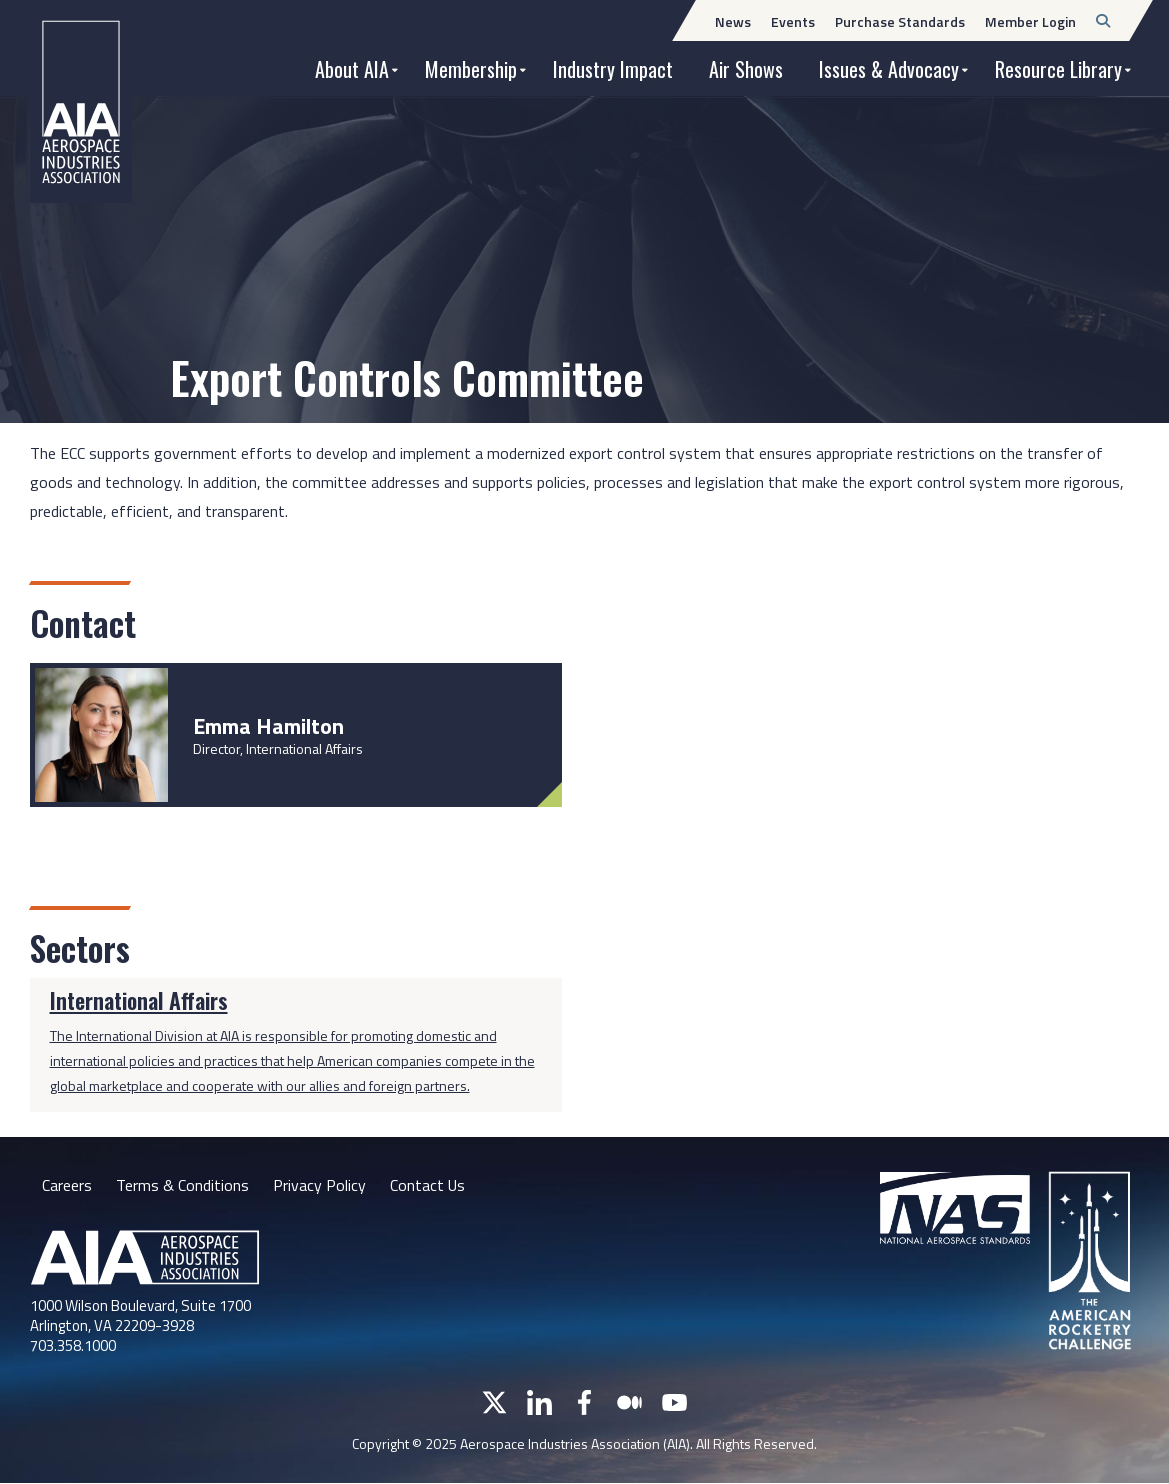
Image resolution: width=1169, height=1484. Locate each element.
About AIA (352, 69)
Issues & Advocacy (889, 69)
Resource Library (1058, 69)
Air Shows (746, 69)
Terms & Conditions (182, 1185)
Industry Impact (613, 69)
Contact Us (428, 1185)
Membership (471, 69)
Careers (67, 1185)
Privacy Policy (319, 1185)
